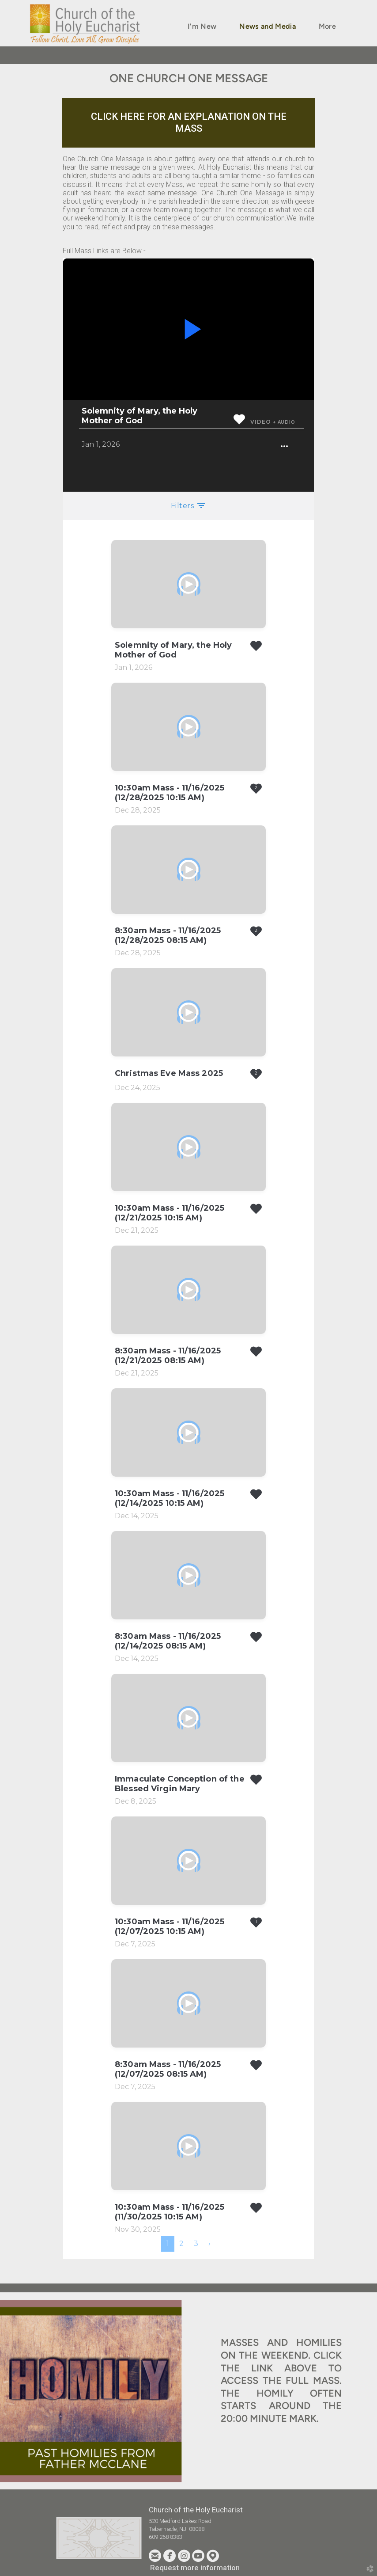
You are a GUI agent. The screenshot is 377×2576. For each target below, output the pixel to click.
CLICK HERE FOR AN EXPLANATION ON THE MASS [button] (189, 122)
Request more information (195, 2567)
